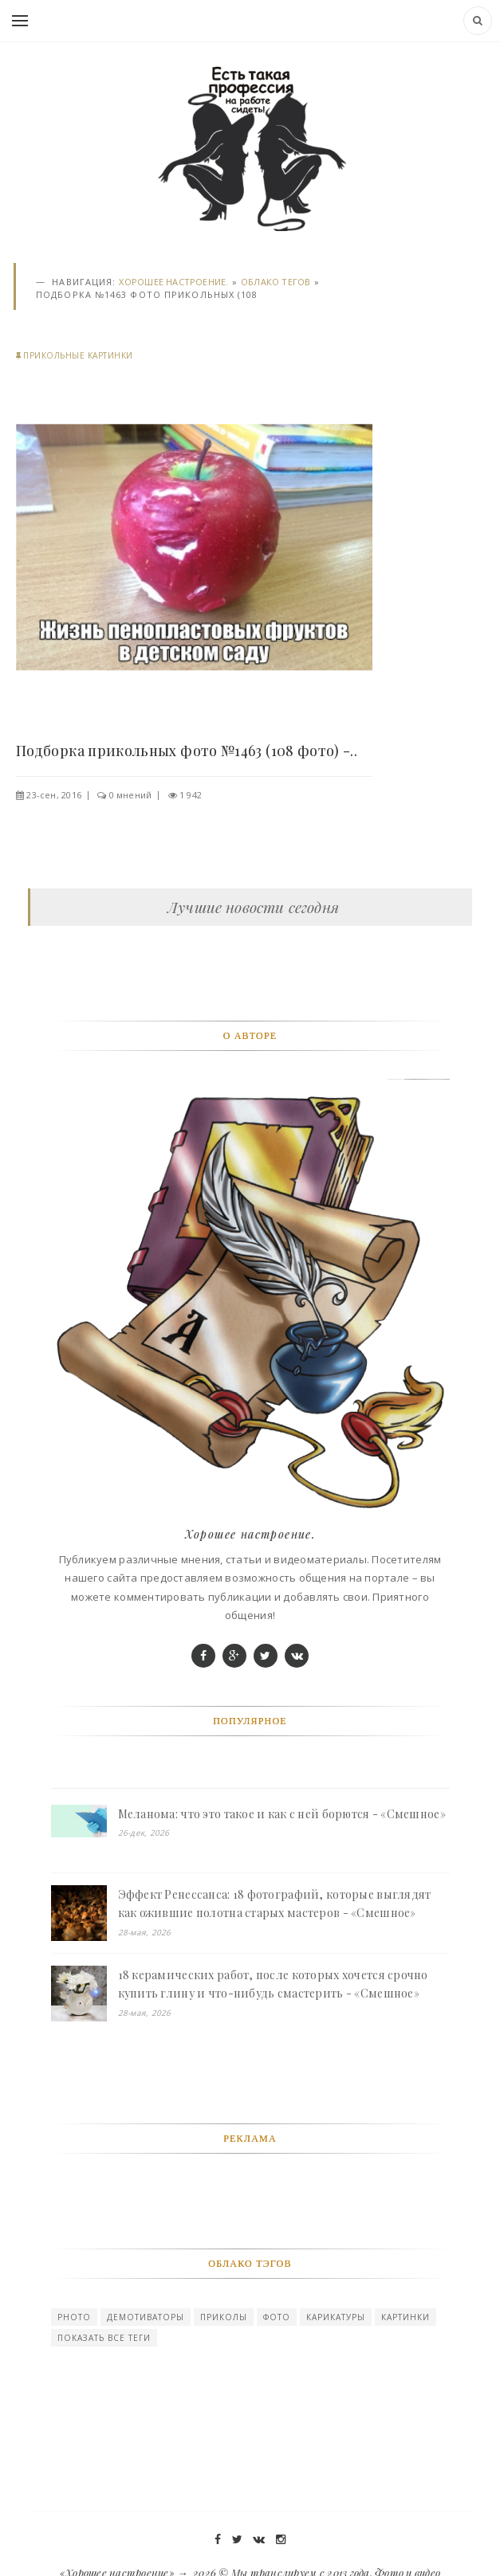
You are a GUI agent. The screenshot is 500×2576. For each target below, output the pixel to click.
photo (74, 2317)
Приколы (223, 2317)
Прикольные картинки (78, 355)
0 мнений (130, 795)
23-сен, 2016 (53, 795)
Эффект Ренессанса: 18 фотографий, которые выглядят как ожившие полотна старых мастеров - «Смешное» (274, 1904)
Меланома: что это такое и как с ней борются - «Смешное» (282, 1813)
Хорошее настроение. (173, 282)
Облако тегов (276, 282)
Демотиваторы (145, 2317)
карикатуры (335, 2317)
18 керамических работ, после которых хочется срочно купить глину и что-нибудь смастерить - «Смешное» (273, 1984)
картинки (405, 2317)
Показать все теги (104, 2337)
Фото (276, 2317)
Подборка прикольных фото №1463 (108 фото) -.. (186, 750)
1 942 (190, 795)
